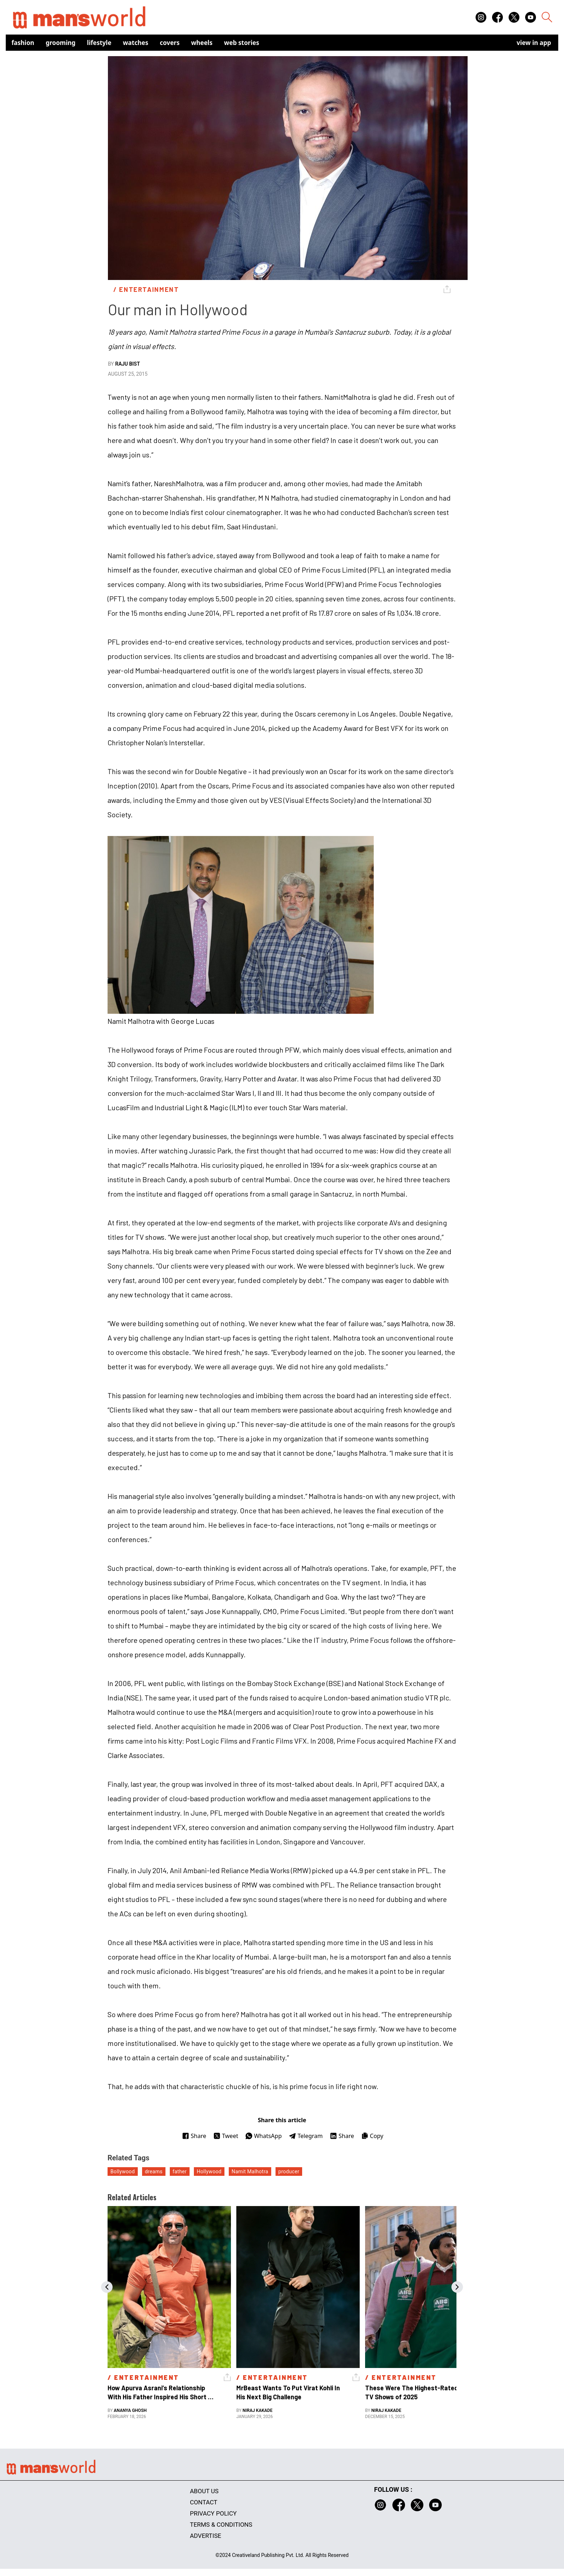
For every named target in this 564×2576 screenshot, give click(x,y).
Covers (169, 43)
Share (194, 2136)
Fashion (23, 43)
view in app (534, 43)
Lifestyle (99, 43)
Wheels (202, 43)
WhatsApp (263, 2136)
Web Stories (241, 43)
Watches (136, 43)
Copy (372, 2136)
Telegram (306, 2136)
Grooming (61, 43)
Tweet (225, 2136)
